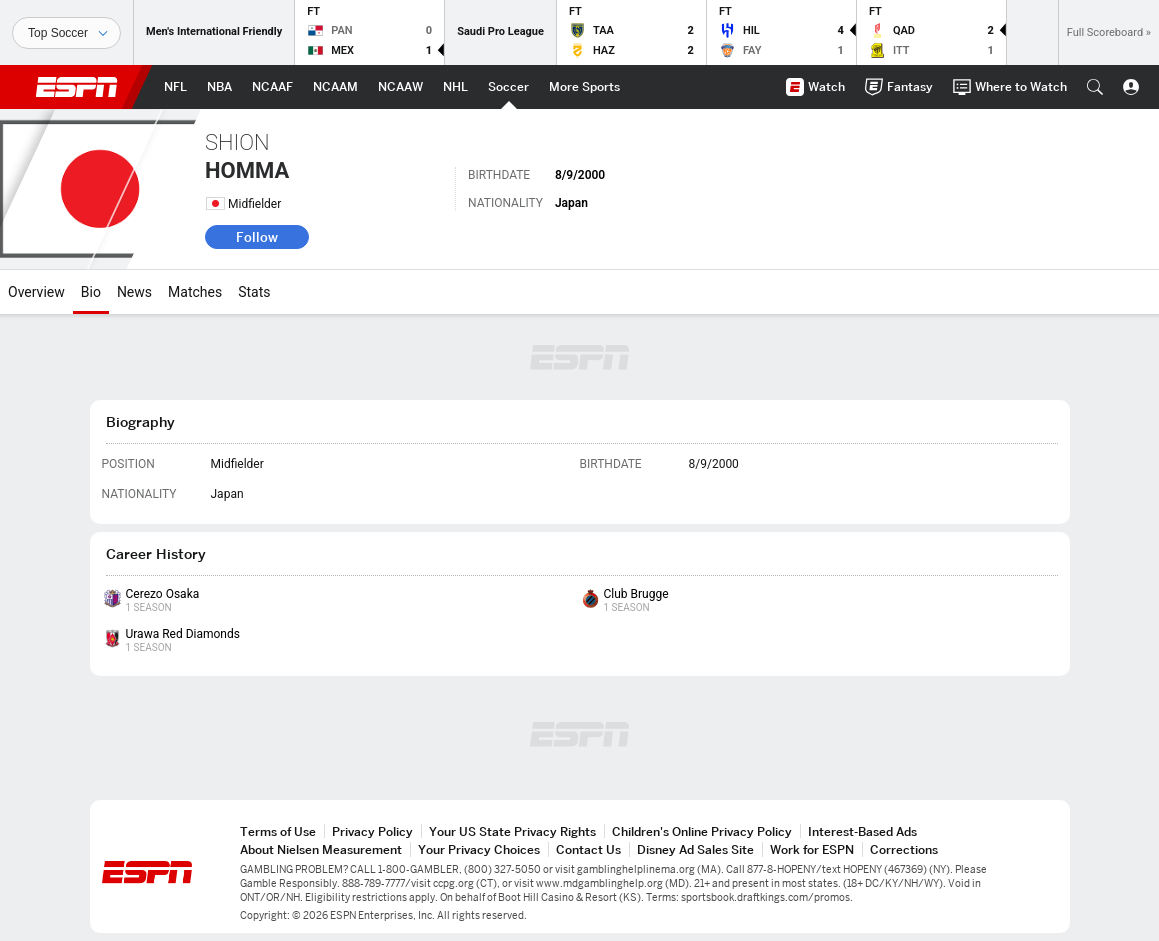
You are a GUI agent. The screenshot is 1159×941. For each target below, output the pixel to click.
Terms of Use (278, 831)
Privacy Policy (372, 831)
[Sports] (66, 33)
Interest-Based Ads (862, 831)
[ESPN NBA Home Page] (219, 87)
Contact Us (588, 849)
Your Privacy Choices (479, 849)
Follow (257, 237)
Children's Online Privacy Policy (702, 831)
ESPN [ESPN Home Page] (77, 87)
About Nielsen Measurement (321, 849)
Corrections (904, 849)
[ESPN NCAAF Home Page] (272, 87)
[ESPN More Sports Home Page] (584, 87)
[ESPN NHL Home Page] (455, 87)
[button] (1095, 87)
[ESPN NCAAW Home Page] (400, 87)
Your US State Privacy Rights (512, 831)
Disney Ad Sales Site (695, 849)
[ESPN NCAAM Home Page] (335, 87)
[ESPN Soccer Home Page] (508, 87)
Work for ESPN (812, 849)
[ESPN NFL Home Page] (175, 87)
